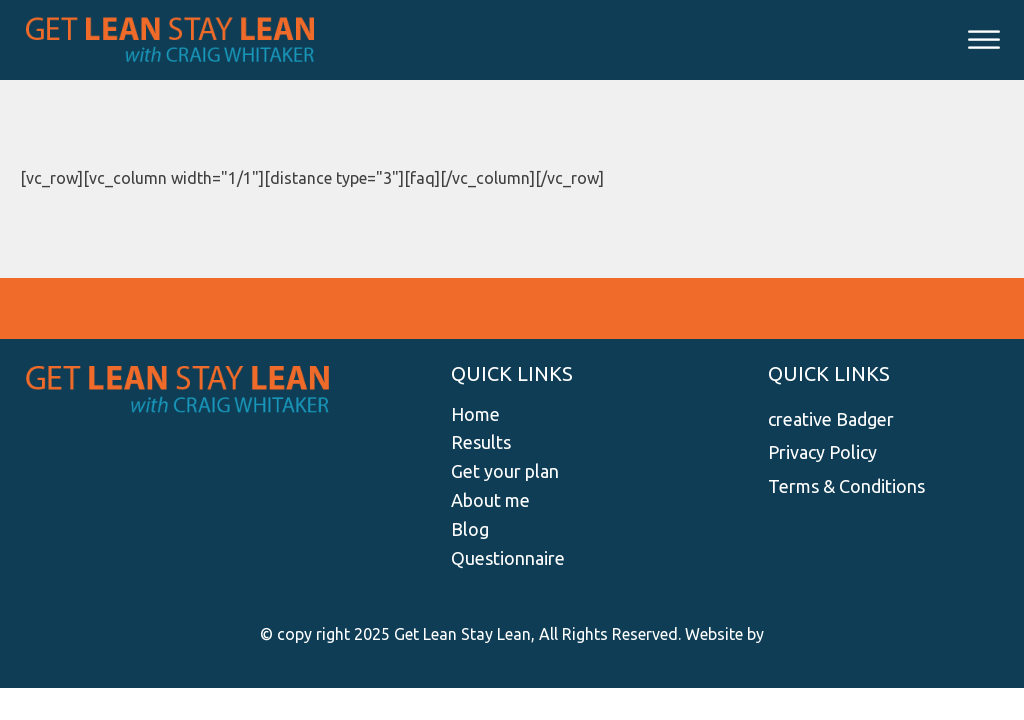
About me (490, 500)
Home (475, 414)
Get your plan (505, 471)
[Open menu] (984, 40)
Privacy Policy (822, 452)
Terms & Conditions (846, 486)
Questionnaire (508, 558)
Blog (470, 529)
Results (481, 442)
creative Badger (831, 419)
